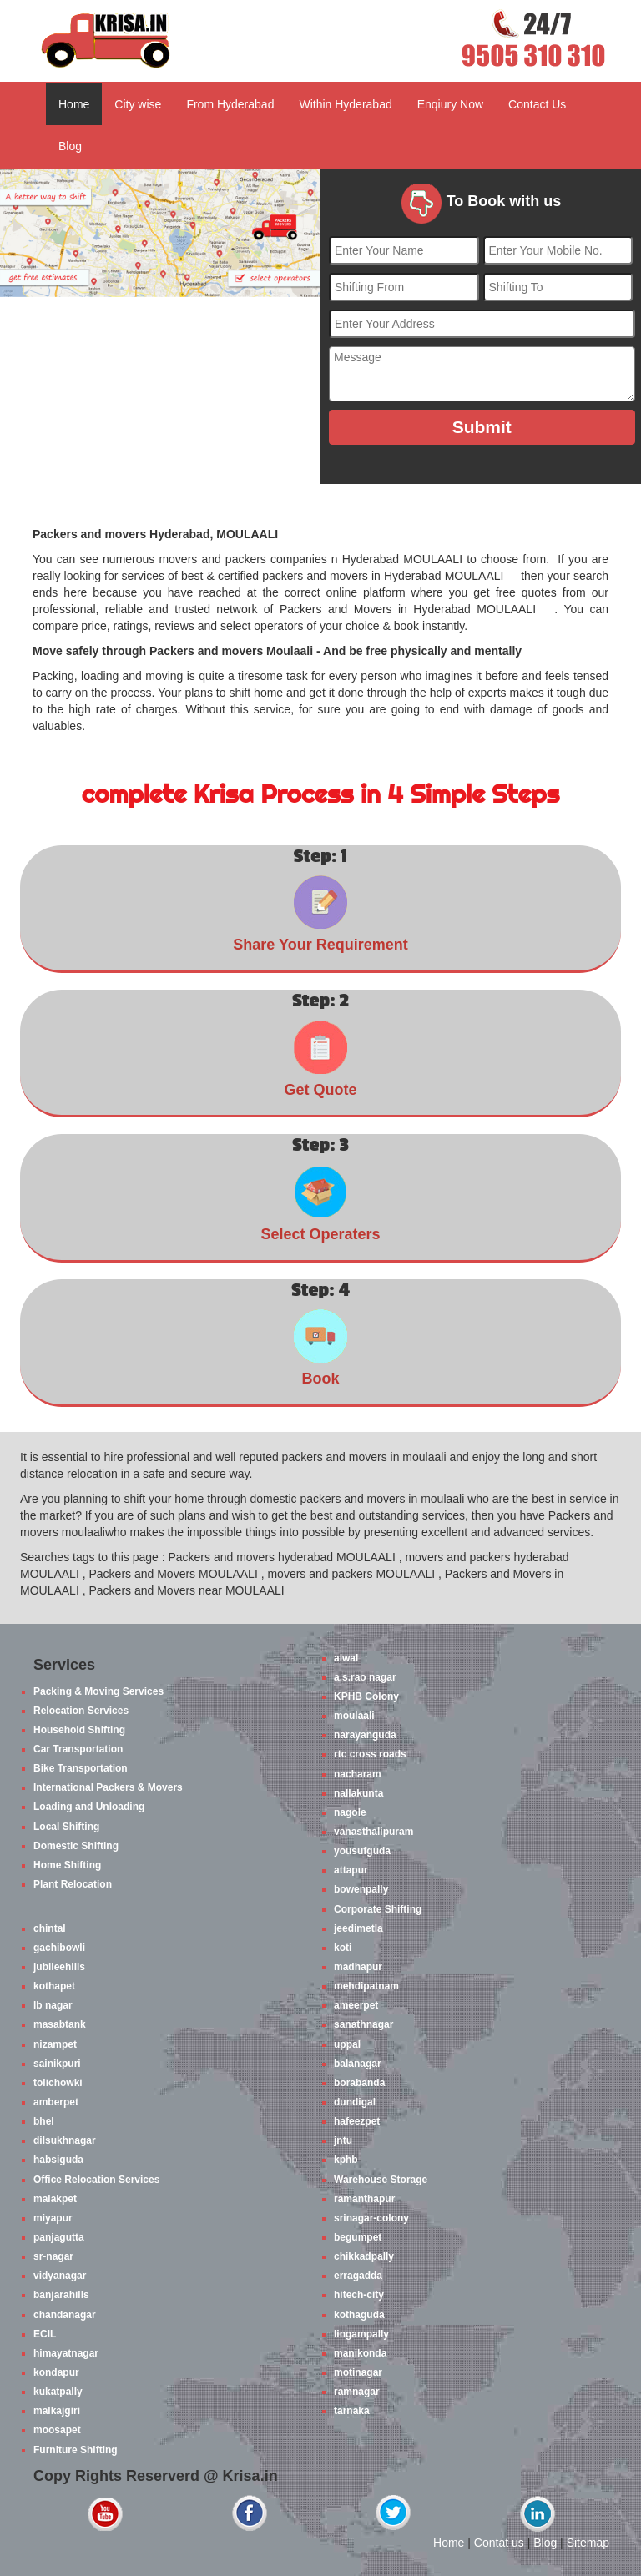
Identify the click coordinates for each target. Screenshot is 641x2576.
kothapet (54, 1986)
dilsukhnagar (64, 2140)
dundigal (355, 2102)
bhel (43, 2121)
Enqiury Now (450, 104)
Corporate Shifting (377, 1909)
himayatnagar (65, 2353)
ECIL (44, 2334)
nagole (350, 1812)
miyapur (53, 2218)
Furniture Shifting (75, 2450)
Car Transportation (78, 1749)
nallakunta (358, 1793)
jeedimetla (358, 1928)
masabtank (59, 2024)
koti (342, 1947)
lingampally (361, 2334)
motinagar (358, 2372)
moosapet (57, 2430)
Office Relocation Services (96, 2179)
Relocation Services (81, 1710)
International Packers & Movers (108, 1787)
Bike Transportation (80, 1768)
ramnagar (357, 2391)
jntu (343, 2140)
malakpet (55, 2199)
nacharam (357, 1774)
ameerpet (356, 2005)
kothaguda (359, 2315)
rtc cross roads (370, 1754)
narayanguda (365, 1735)
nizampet (55, 2044)
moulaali (354, 1716)
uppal (347, 2044)
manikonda (360, 2353)
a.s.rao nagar (365, 1677)
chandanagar (64, 2315)
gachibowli (59, 1947)
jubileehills (59, 1967)
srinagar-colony (371, 2218)
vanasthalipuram (373, 1831)
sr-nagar (53, 2256)
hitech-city (359, 2295)
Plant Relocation (72, 1884)
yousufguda (362, 1851)
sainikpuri (57, 2063)
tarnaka (352, 2411)
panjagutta (58, 2237)
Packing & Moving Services (98, 1691)
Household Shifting (79, 1730)
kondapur (56, 2372)
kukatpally (58, 2391)
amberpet (55, 2102)
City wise (137, 104)
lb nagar (53, 2005)
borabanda (359, 2083)
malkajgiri (56, 2411)
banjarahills (61, 2295)
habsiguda (58, 2159)
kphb (346, 2159)
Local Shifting (66, 1826)
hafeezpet (357, 2121)
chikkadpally (364, 2256)
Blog (70, 146)
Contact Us (537, 104)
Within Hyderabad (345, 104)
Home (73, 104)
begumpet (357, 2237)
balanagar (357, 2063)
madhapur (358, 1967)
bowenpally (361, 1889)
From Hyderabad (230, 104)
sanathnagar (363, 2024)
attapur (351, 1870)
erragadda (358, 2275)
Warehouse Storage (380, 2179)
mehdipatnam (366, 1986)
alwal (346, 1658)
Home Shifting (67, 1865)
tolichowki (58, 2083)
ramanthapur (364, 2199)
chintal (49, 1928)
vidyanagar (59, 2275)
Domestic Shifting (76, 1846)
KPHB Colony (366, 1696)
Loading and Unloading (88, 1806)
